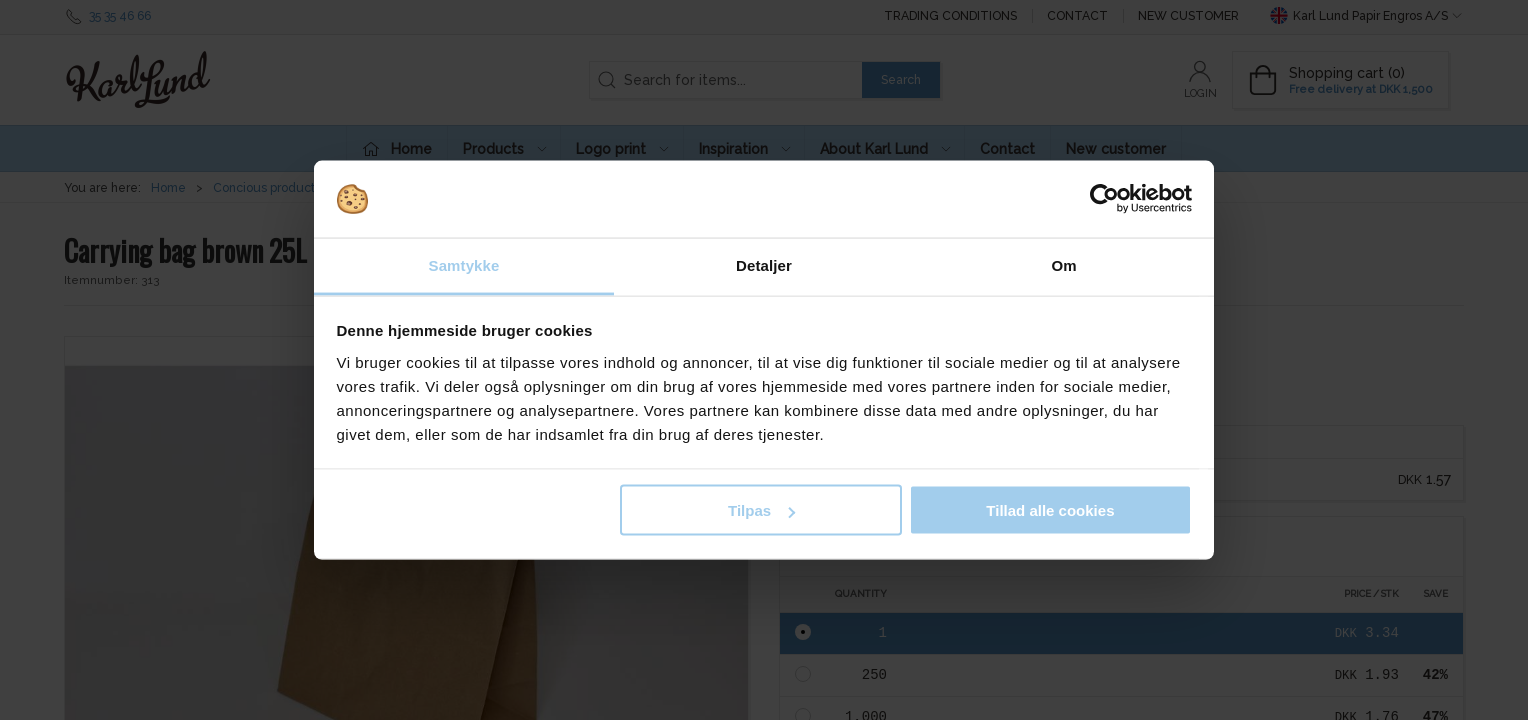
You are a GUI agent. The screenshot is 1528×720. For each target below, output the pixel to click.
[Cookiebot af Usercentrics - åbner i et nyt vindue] (1104, 199)
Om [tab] (1063, 264)
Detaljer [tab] (764, 264)
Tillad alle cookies (1050, 510)
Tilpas (761, 510)
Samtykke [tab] (464, 264)
